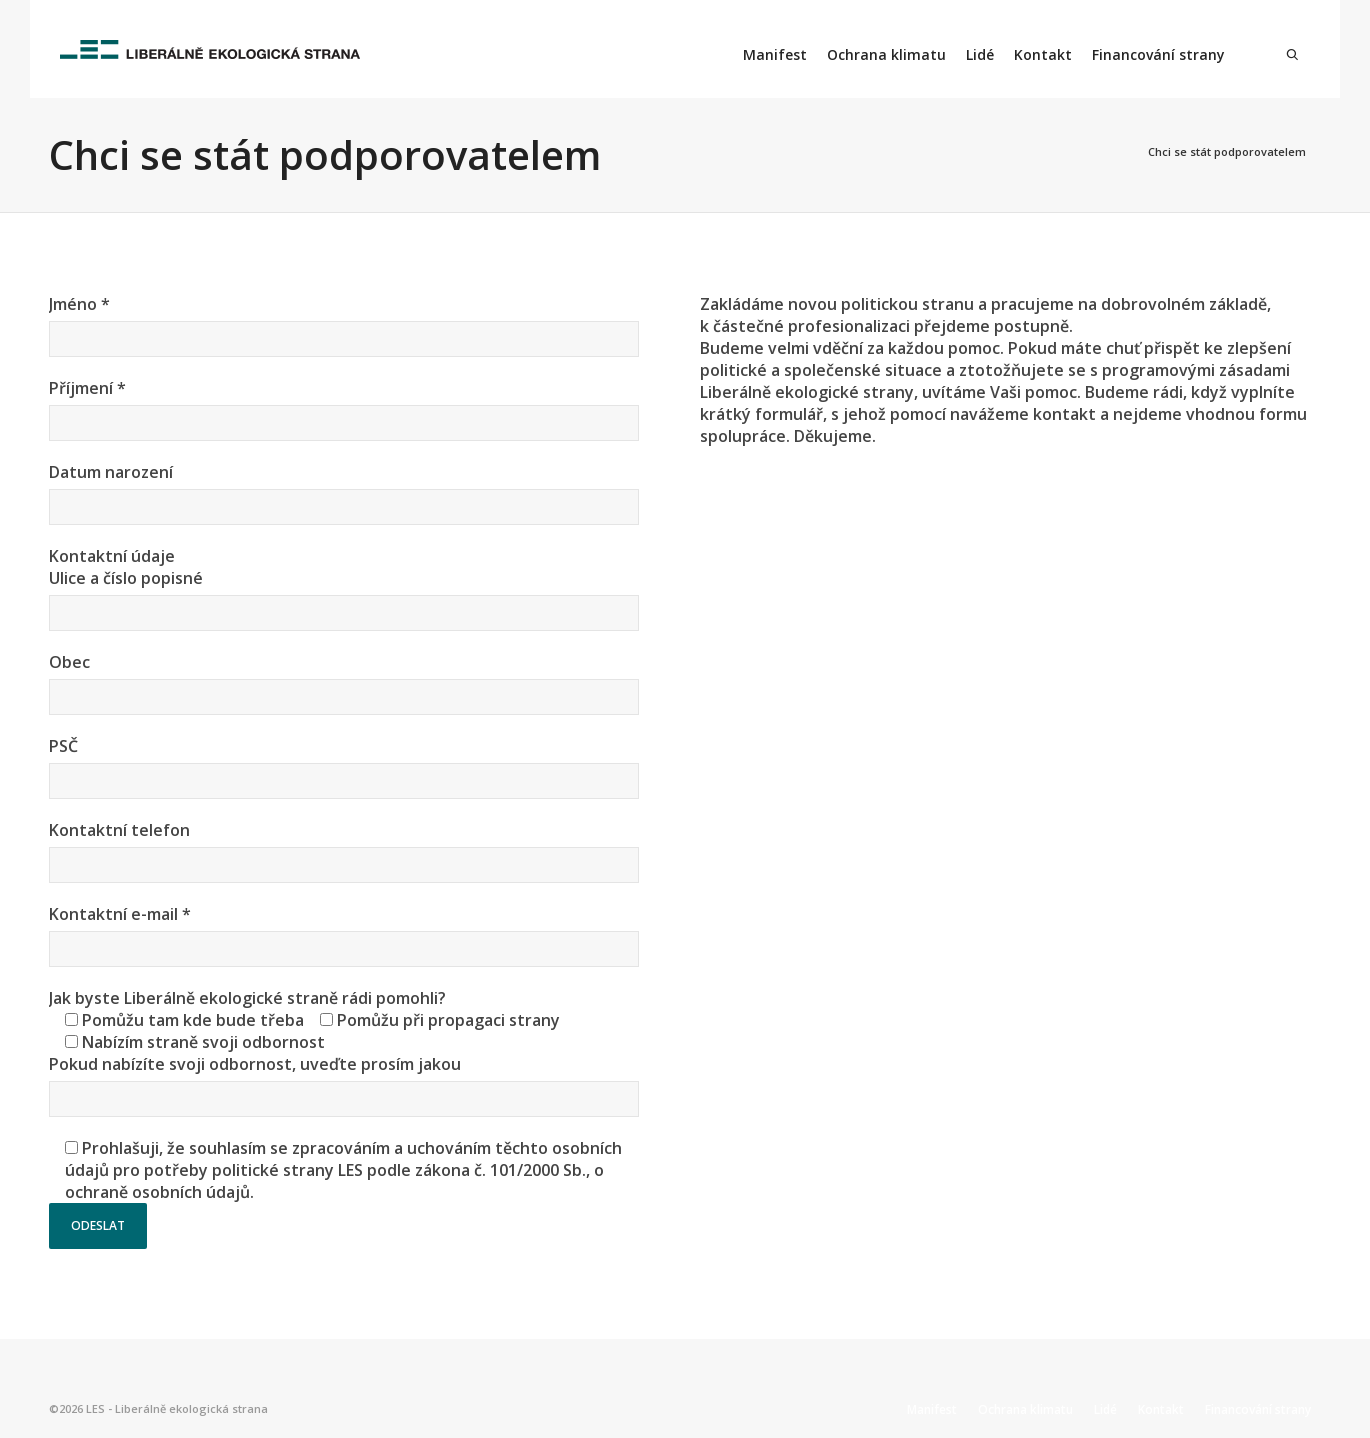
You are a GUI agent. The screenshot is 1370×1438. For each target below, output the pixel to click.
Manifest (775, 54)
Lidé (980, 54)
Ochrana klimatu (886, 54)
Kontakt (1043, 54)
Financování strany (1158, 54)
